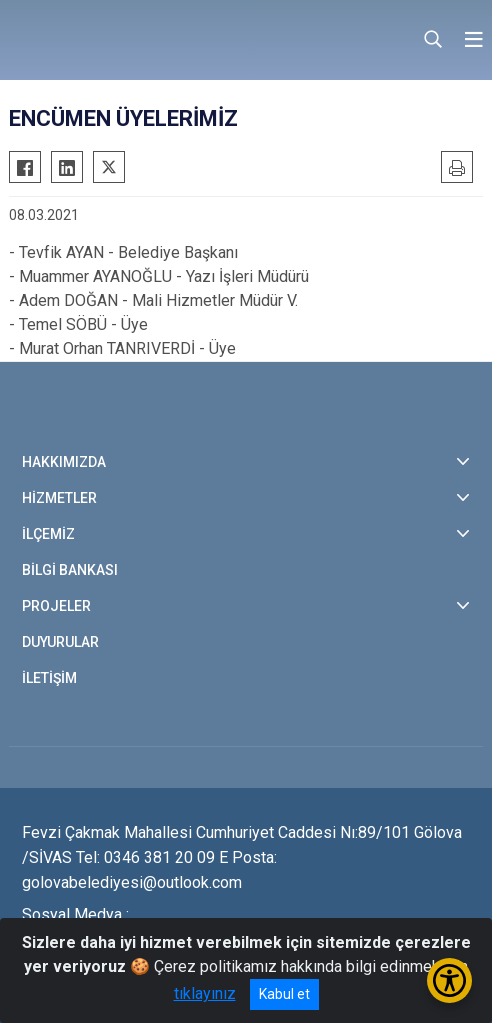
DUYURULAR (60, 642)
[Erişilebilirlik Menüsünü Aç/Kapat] (449, 980)
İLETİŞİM (49, 678)
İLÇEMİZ (48, 534)
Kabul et (284, 994)
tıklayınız (205, 993)
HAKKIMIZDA (64, 462)
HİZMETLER (59, 498)
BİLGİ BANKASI (70, 570)
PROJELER (56, 606)
